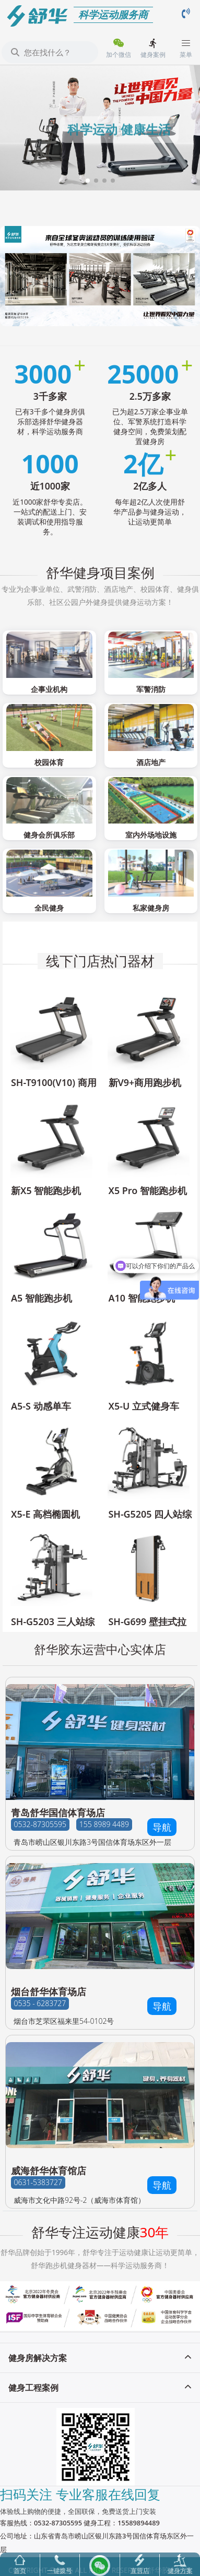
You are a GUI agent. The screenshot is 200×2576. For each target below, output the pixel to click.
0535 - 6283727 (40, 2003)
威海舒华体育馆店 (48, 2170)
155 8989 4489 (104, 1824)
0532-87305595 (40, 1824)
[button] (88, 180)
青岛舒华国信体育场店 (58, 1812)
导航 (161, 1827)
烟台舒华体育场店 (48, 1991)
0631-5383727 (38, 2182)
